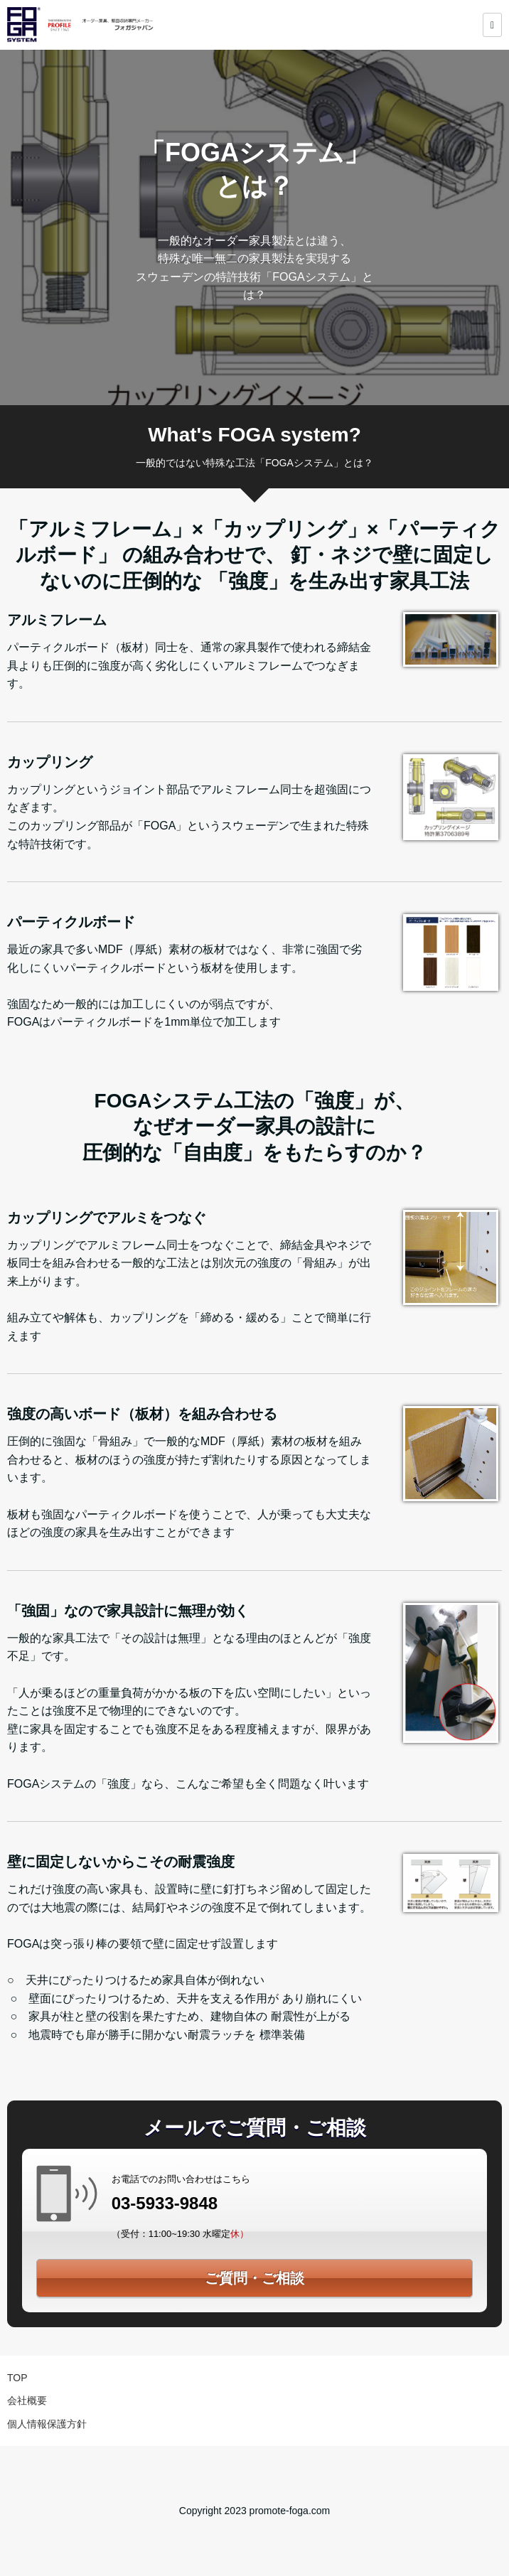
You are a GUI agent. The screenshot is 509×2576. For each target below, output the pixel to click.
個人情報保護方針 (47, 2424)
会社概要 (27, 2400)
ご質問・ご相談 (254, 2278)
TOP (17, 2377)
